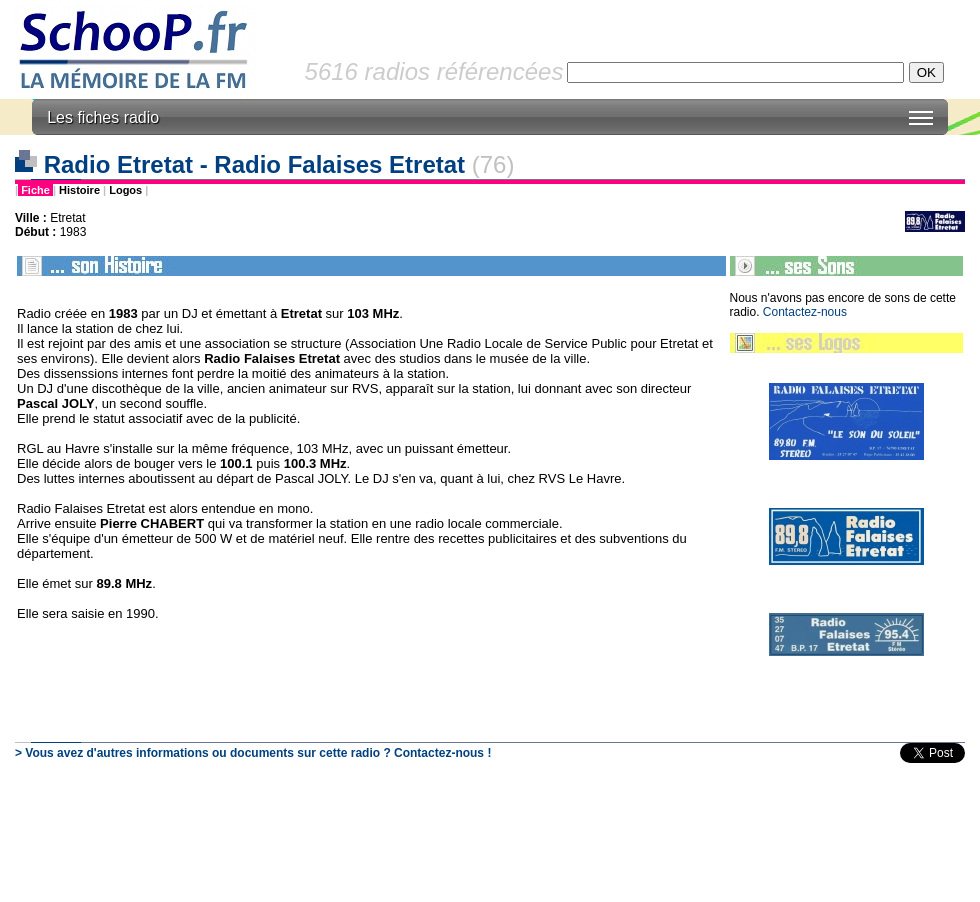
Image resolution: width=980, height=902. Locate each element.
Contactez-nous (805, 312)
